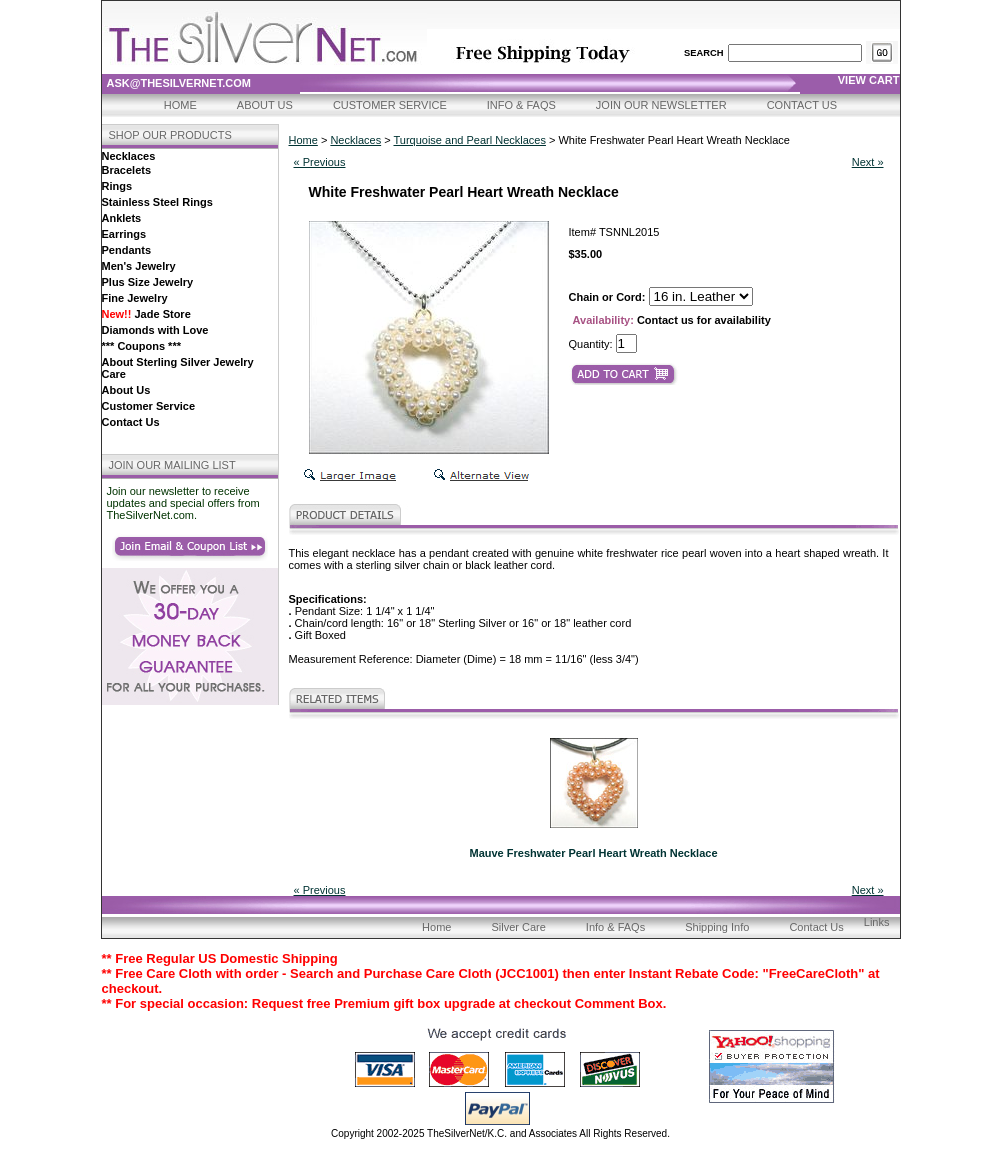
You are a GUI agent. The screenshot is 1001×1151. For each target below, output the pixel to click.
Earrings (124, 234)
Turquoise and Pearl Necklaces (469, 140)
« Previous (320, 162)
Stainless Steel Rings (157, 202)
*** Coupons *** (141, 346)
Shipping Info (717, 927)
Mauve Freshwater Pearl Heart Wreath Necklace (593, 853)
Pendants (127, 250)
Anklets (122, 218)
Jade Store (146, 314)
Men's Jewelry (139, 266)
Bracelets (127, 170)
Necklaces (129, 156)
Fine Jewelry (135, 298)
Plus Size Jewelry (148, 282)
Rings (117, 186)
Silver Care (518, 927)
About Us (265, 105)
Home (180, 105)
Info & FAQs (521, 105)
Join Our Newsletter (661, 105)
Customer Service (390, 105)
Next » (868, 162)
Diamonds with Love (155, 330)
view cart (869, 80)
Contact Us (802, 105)
